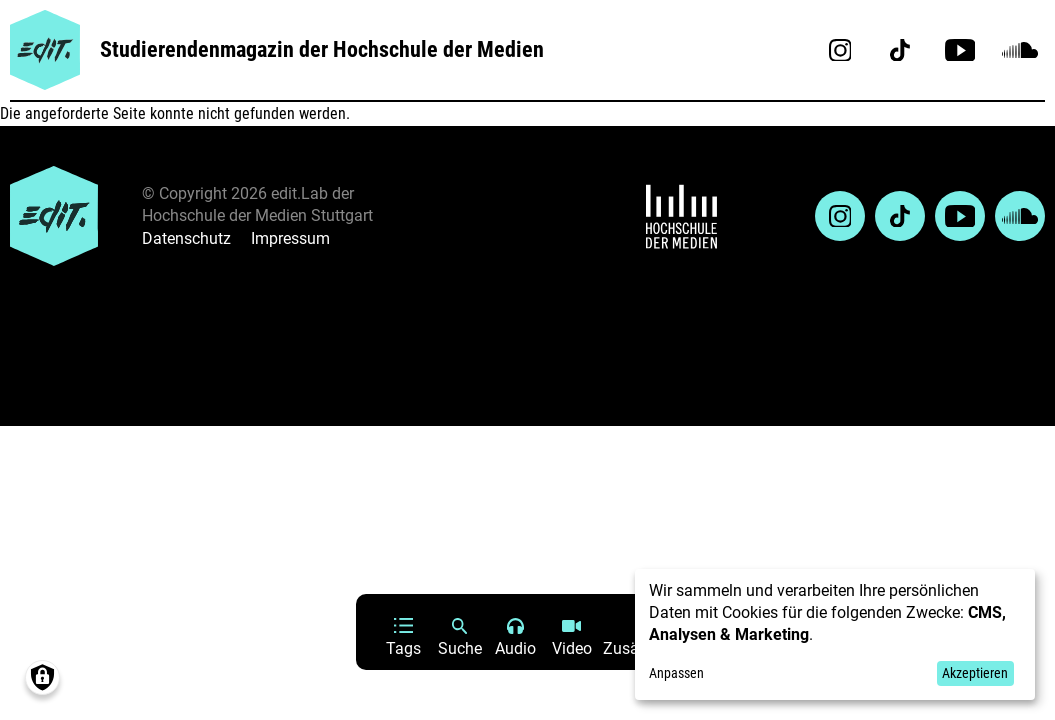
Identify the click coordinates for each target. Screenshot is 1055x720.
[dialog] (835, 634)
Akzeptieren (975, 673)
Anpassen (676, 673)
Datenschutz (186, 238)
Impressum (290, 238)
